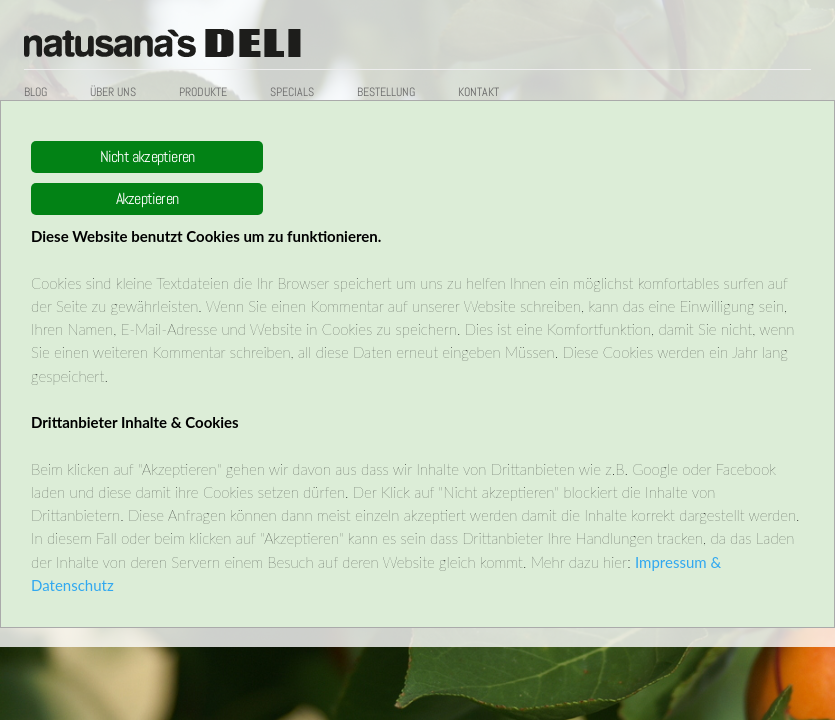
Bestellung (386, 92)
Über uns (113, 92)
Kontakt (478, 92)
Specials (292, 92)
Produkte (203, 92)
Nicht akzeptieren (147, 156)
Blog (35, 92)
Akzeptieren (147, 198)
